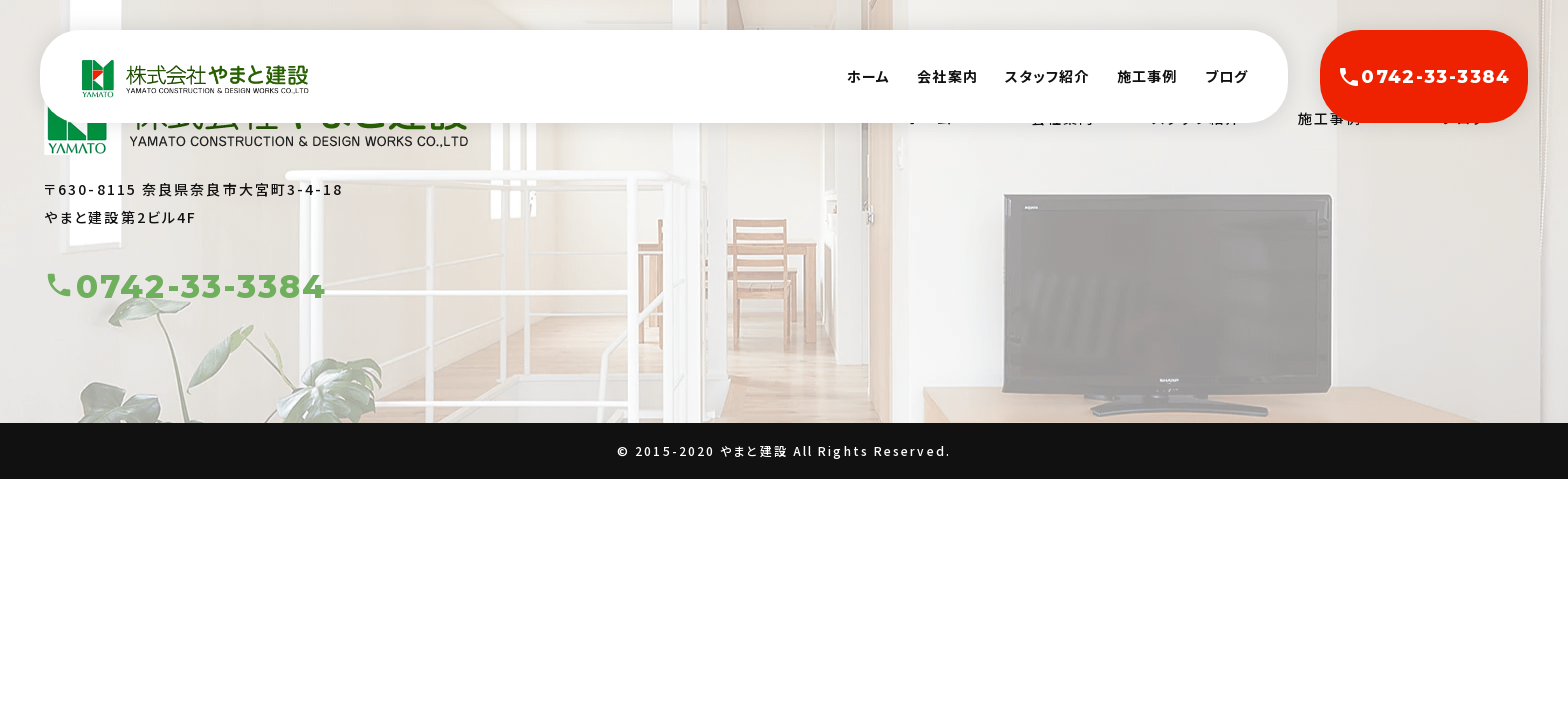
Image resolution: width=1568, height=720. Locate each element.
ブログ (1226, 76)
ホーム (868, 76)
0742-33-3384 (1423, 77)
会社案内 (947, 76)
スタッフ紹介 (1047, 76)
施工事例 (1147, 76)
